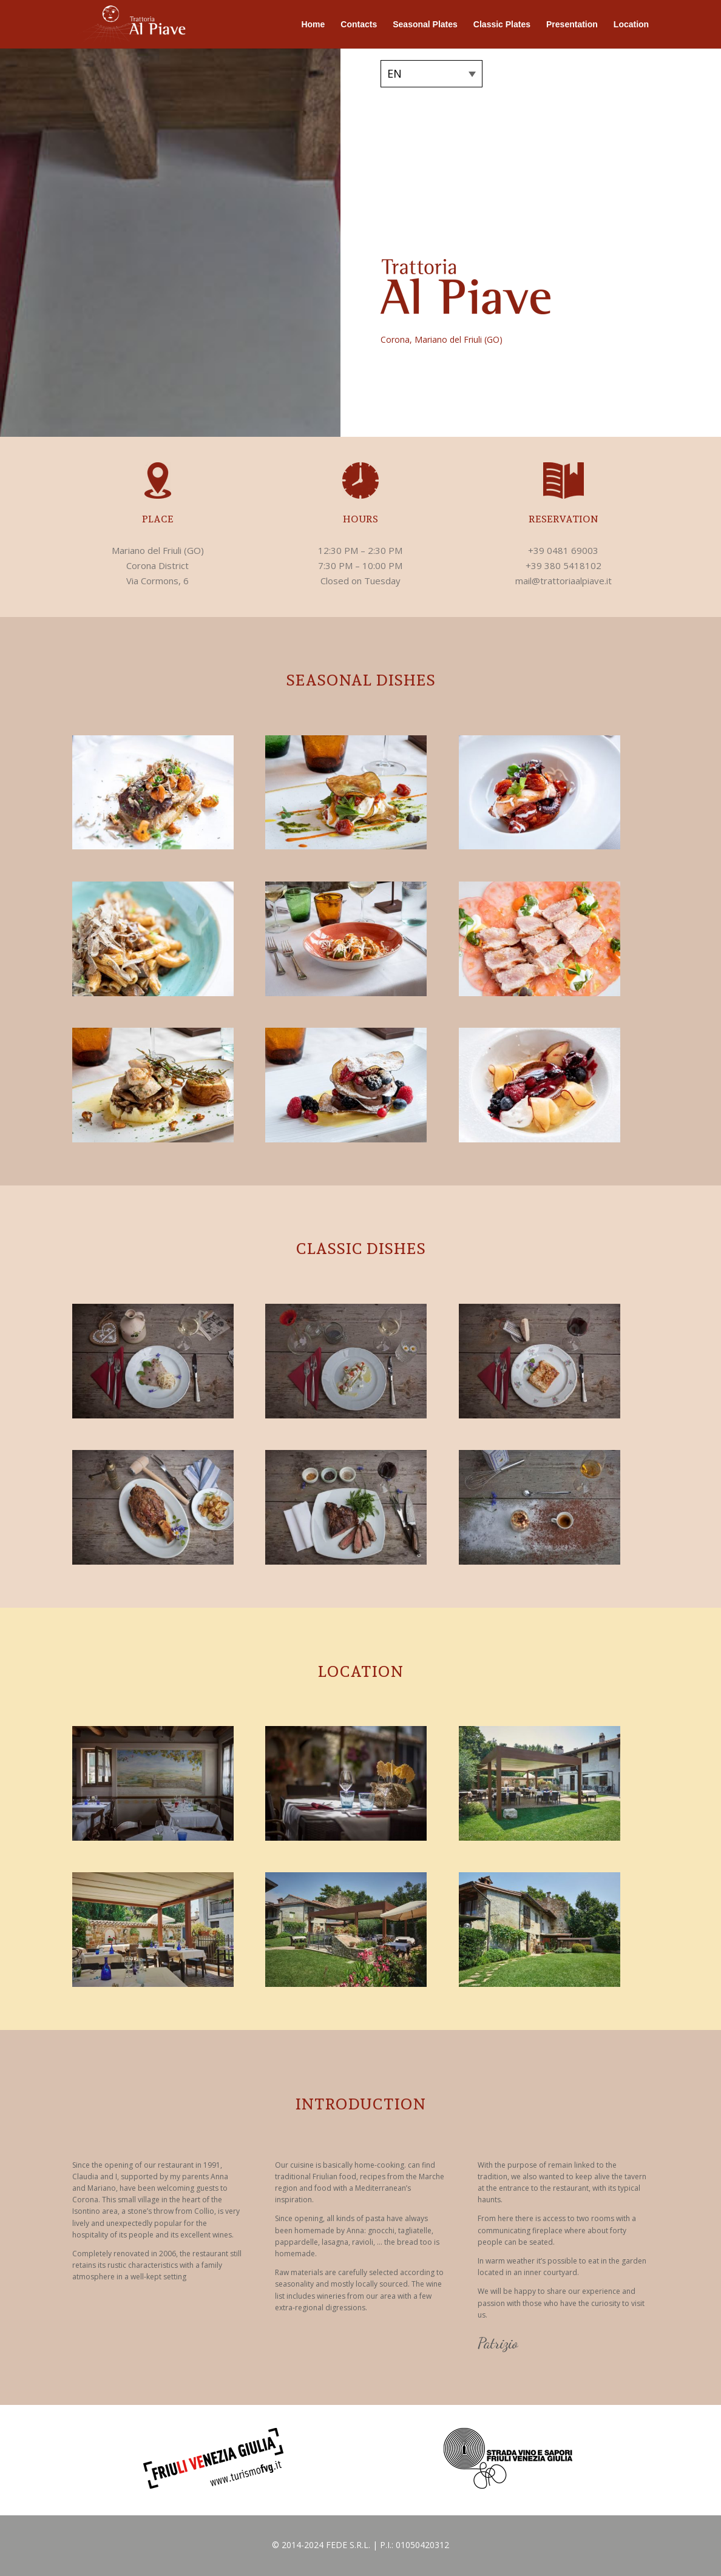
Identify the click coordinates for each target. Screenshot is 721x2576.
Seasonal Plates (425, 24)
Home (313, 24)
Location (631, 24)
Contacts (358, 24)
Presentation (572, 24)
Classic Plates (501, 24)
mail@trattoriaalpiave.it (563, 581)
